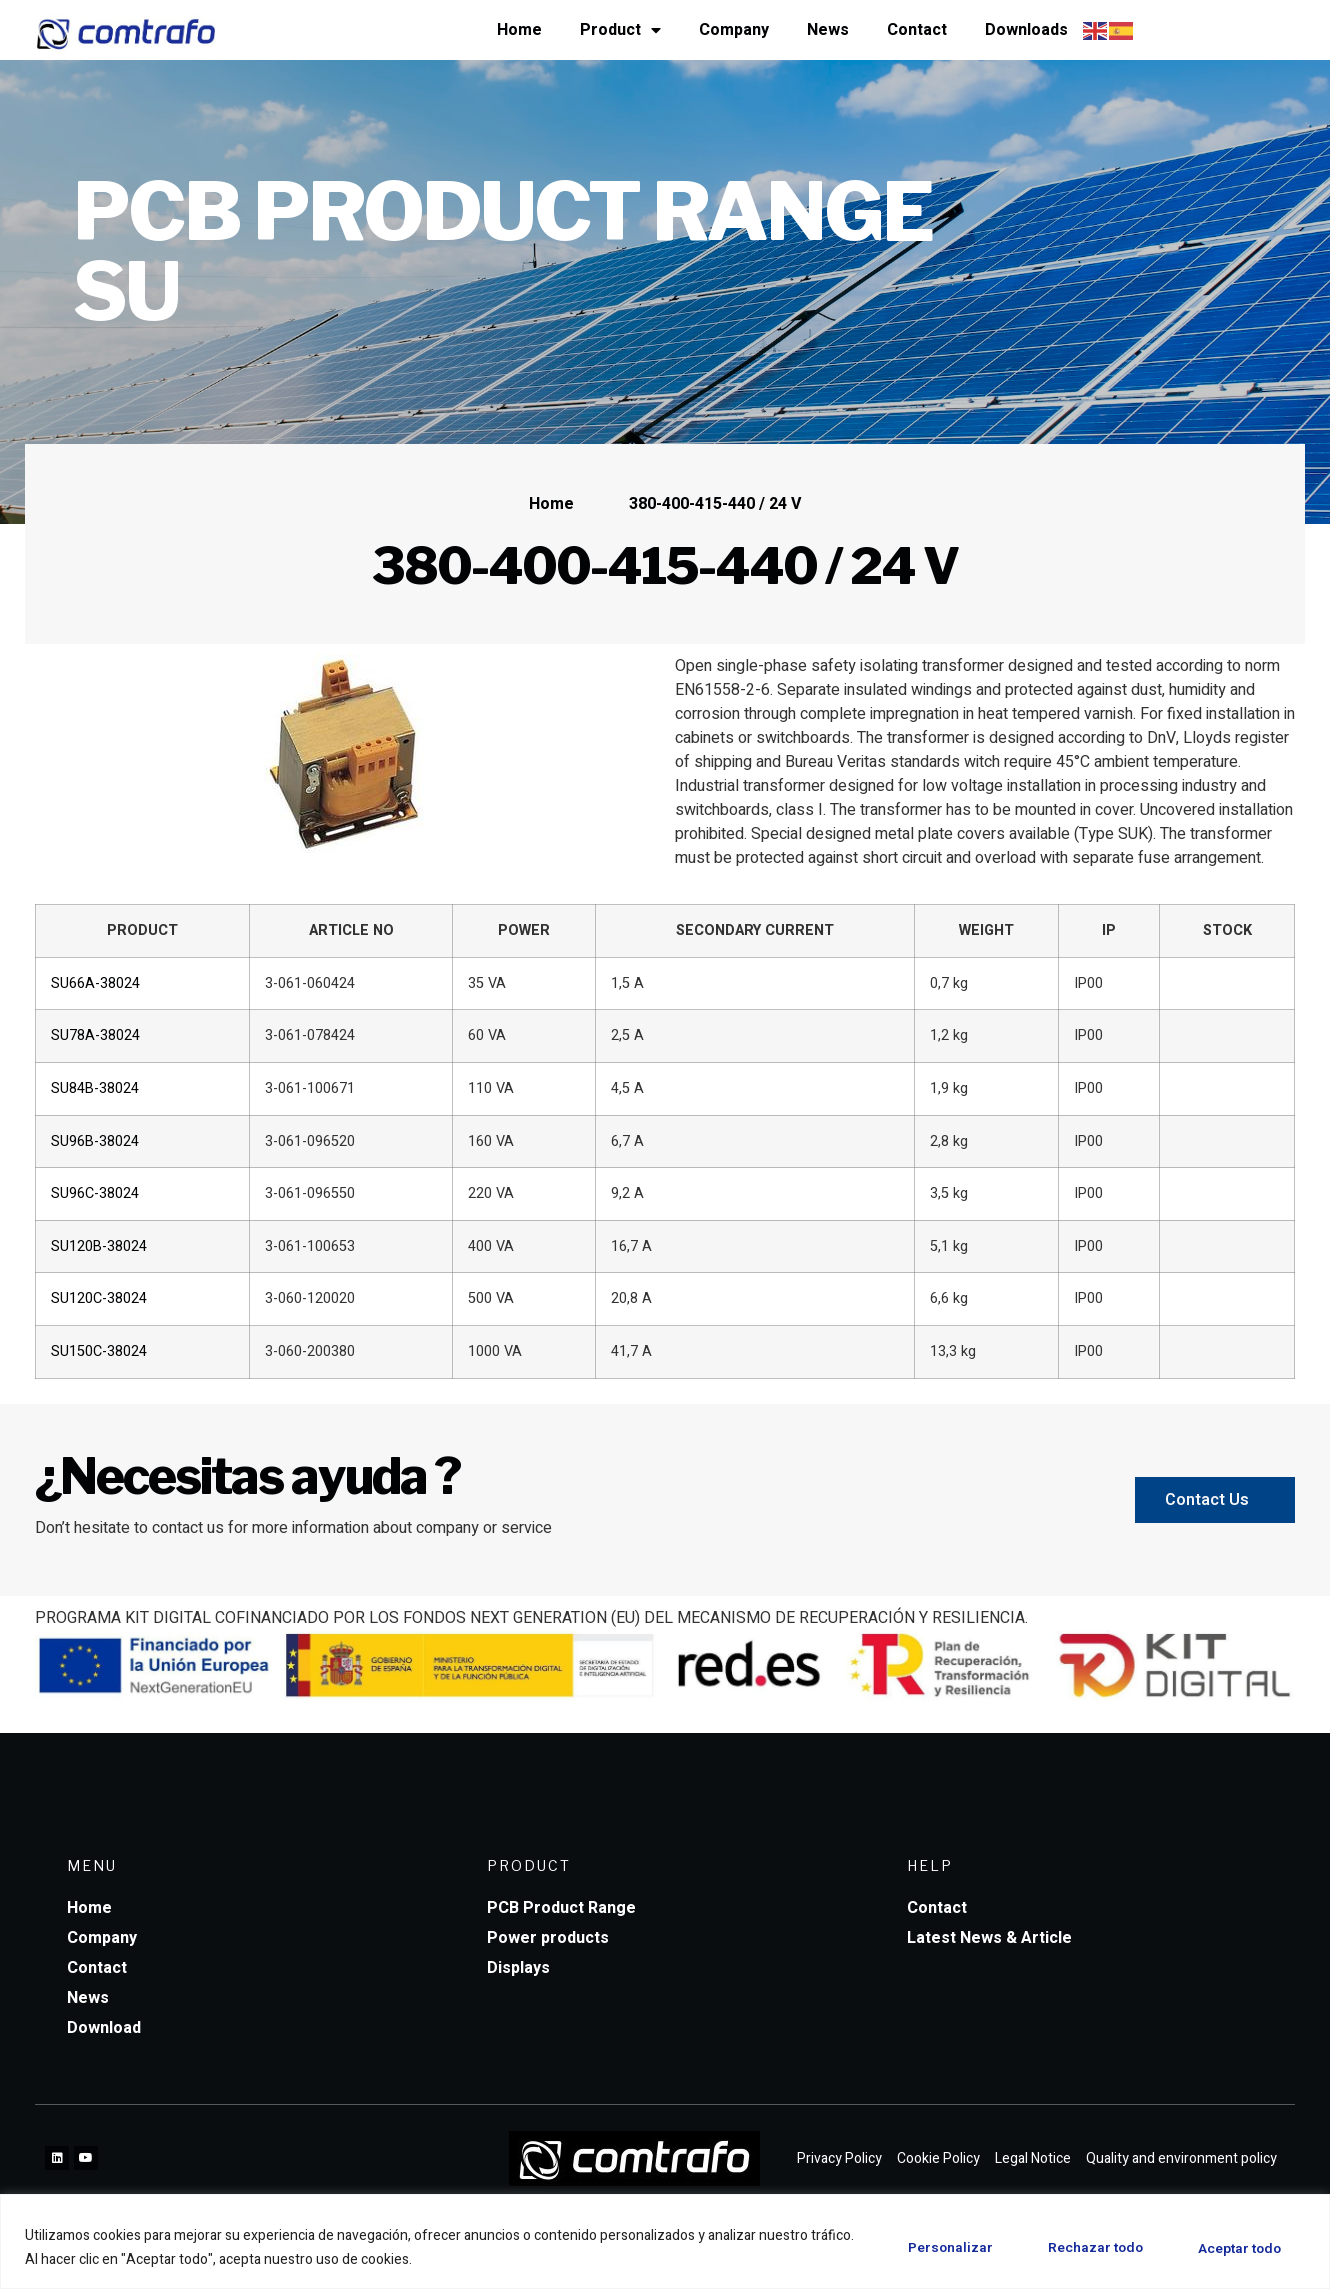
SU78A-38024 (95, 1035)
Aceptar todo (1235, 2247)
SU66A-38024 (95, 983)
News (828, 30)
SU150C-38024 (99, 1351)
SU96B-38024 (95, 1141)
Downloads (1026, 30)
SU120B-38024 (99, 1246)
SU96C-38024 (95, 1193)
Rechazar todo (1082, 2247)
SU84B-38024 (95, 1088)
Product (620, 30)
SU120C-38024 (99, 1298)
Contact (917, 30)
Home (519, 30)
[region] (665, 2241)
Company (734, 30)
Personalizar (929, 2247)
